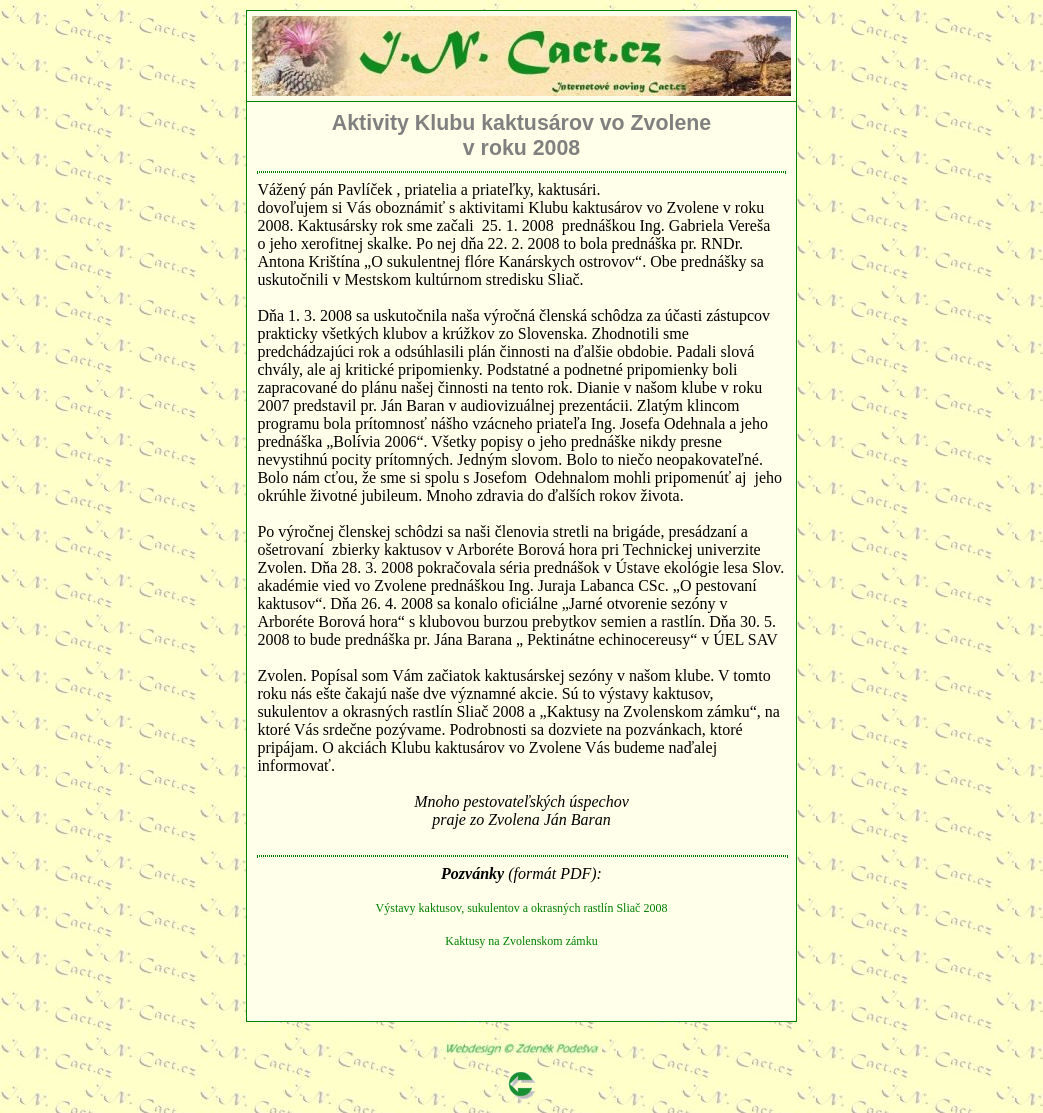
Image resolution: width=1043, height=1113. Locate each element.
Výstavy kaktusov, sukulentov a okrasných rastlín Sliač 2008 (522, 908)
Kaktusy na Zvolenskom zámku (521, 941)
